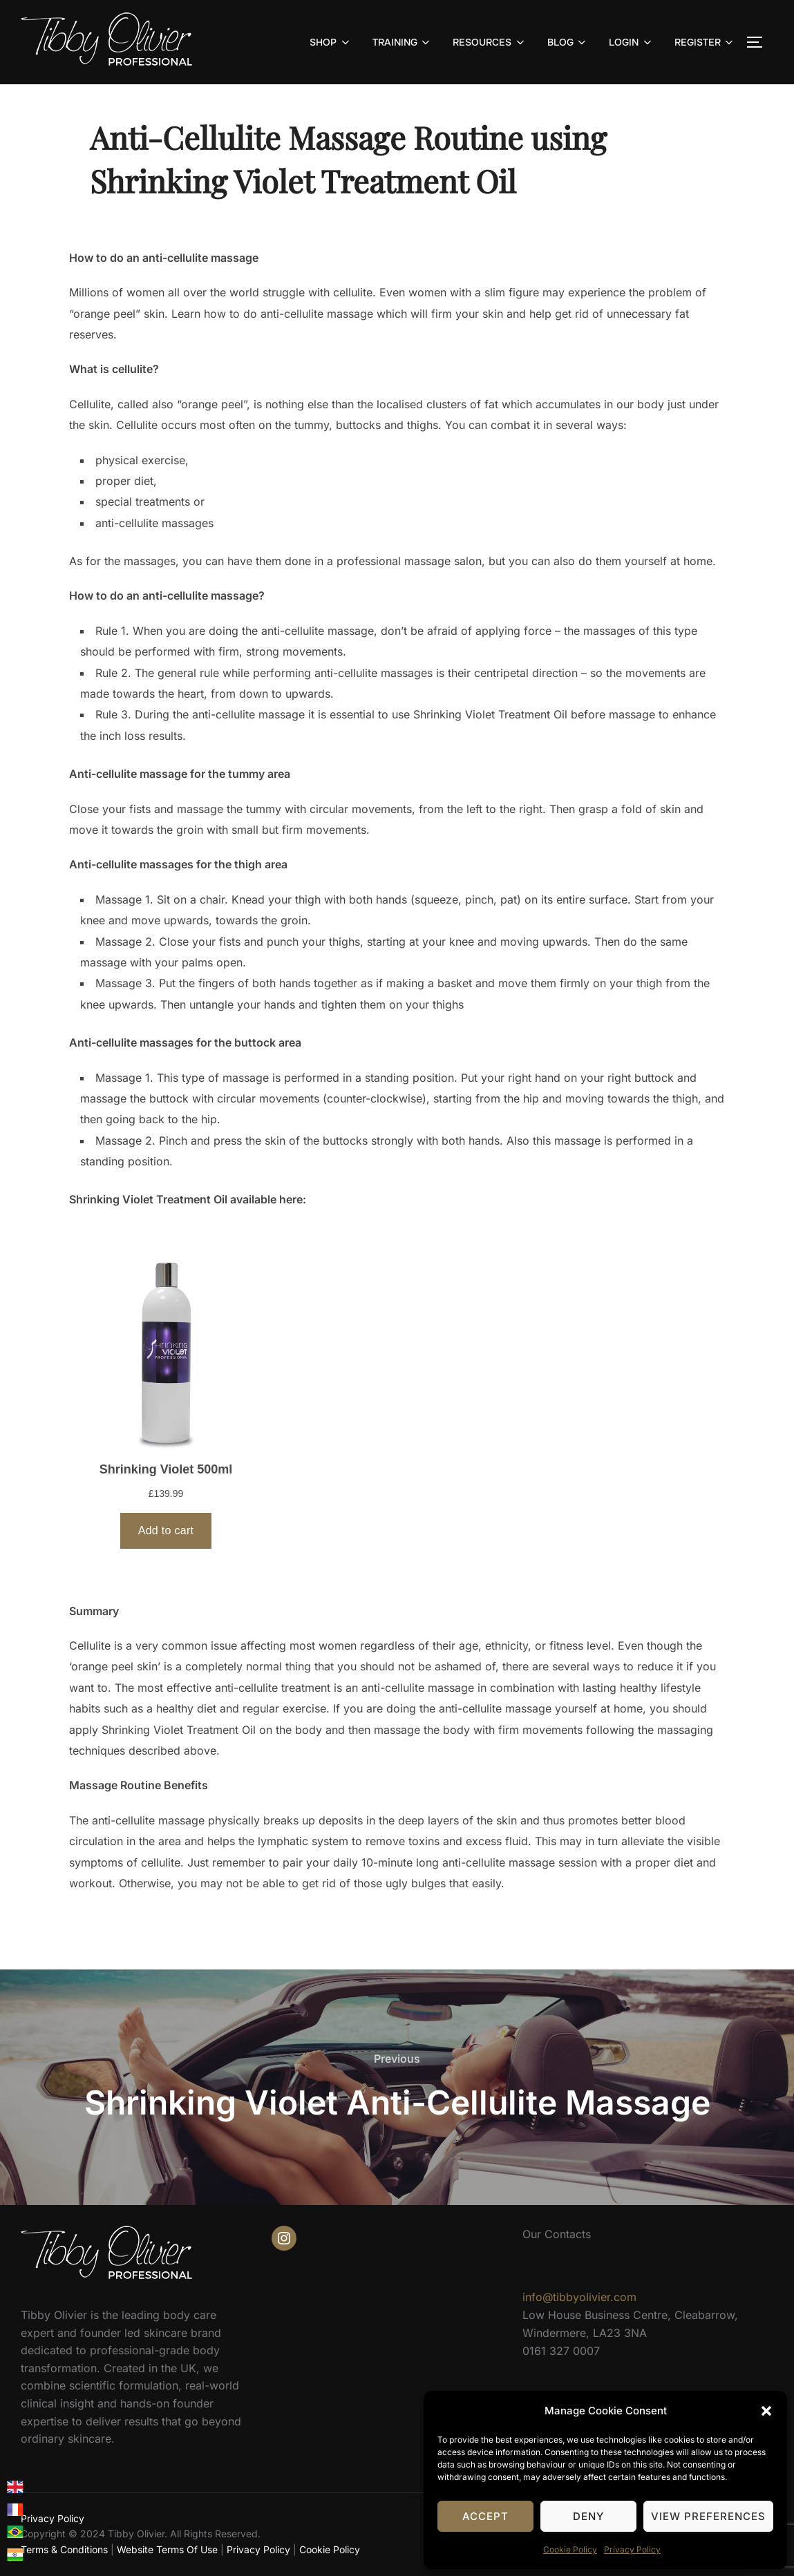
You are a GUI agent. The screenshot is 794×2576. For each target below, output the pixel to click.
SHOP (331, 42)
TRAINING (402, 42)
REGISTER (705, 42)
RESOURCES (490, 42)
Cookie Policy (570, 2549)
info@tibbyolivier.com (579, 2297)
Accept (485, 2516)
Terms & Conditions (64, 2549)
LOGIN (631, 42)
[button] (766, 2411)
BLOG (568, 42)
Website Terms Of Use (167, 2549)
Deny (588, 2516)
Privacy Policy (632, 2549)
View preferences (708, 2516)
